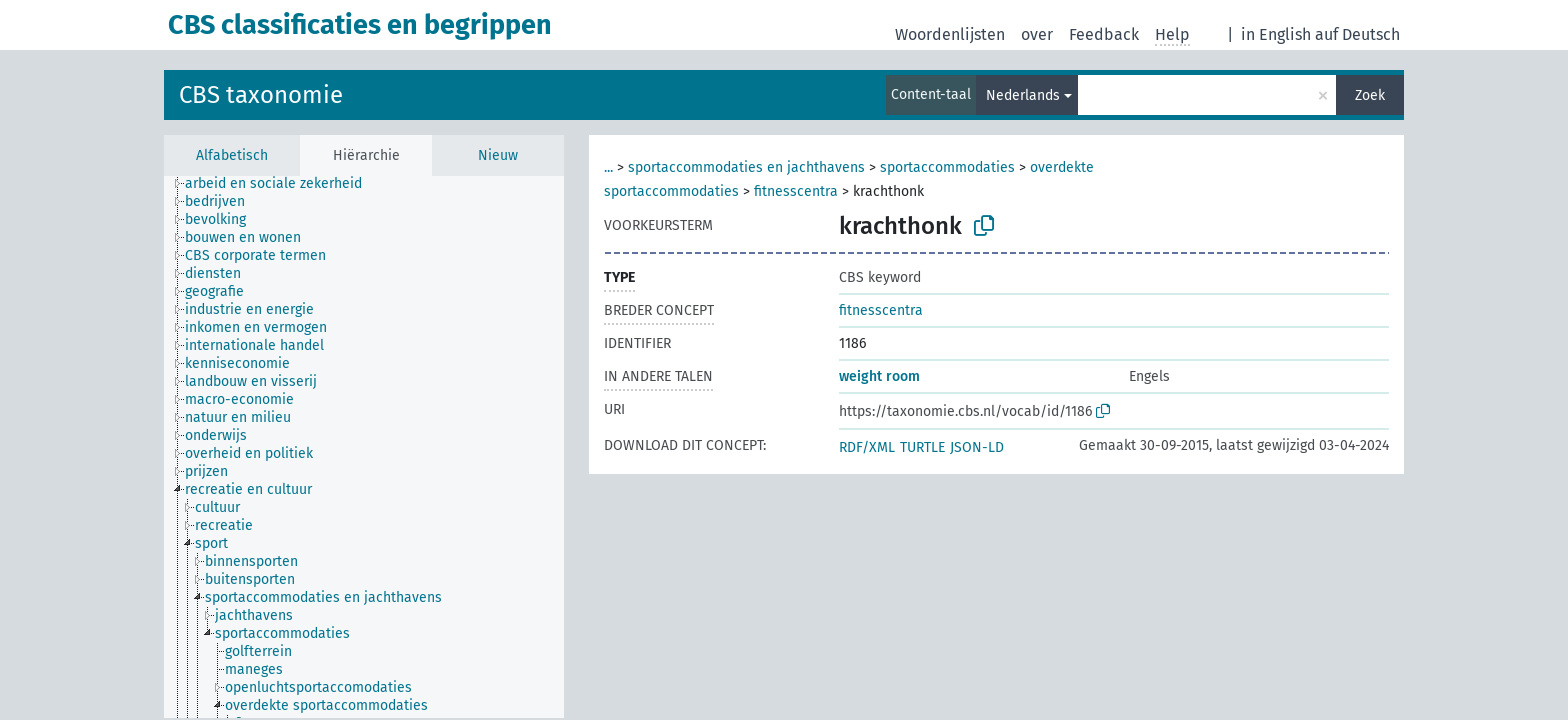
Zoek (1370, 95)
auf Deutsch (1357, 34)
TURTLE (922, 447)
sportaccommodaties (947, 167)
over (1037, 34)
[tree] (364, 447)
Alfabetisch (232, 155)
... (608, 167)
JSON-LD (977, 447)
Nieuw (498, 155)
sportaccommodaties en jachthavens (746, 167)
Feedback (1104, 34)
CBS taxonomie (261, 95)
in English (1276, 34)
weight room (879, 376)
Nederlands (1023, 95)
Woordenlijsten (950, 34)
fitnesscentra (796, 191)
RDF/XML (867, 447)
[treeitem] (282, 184)
